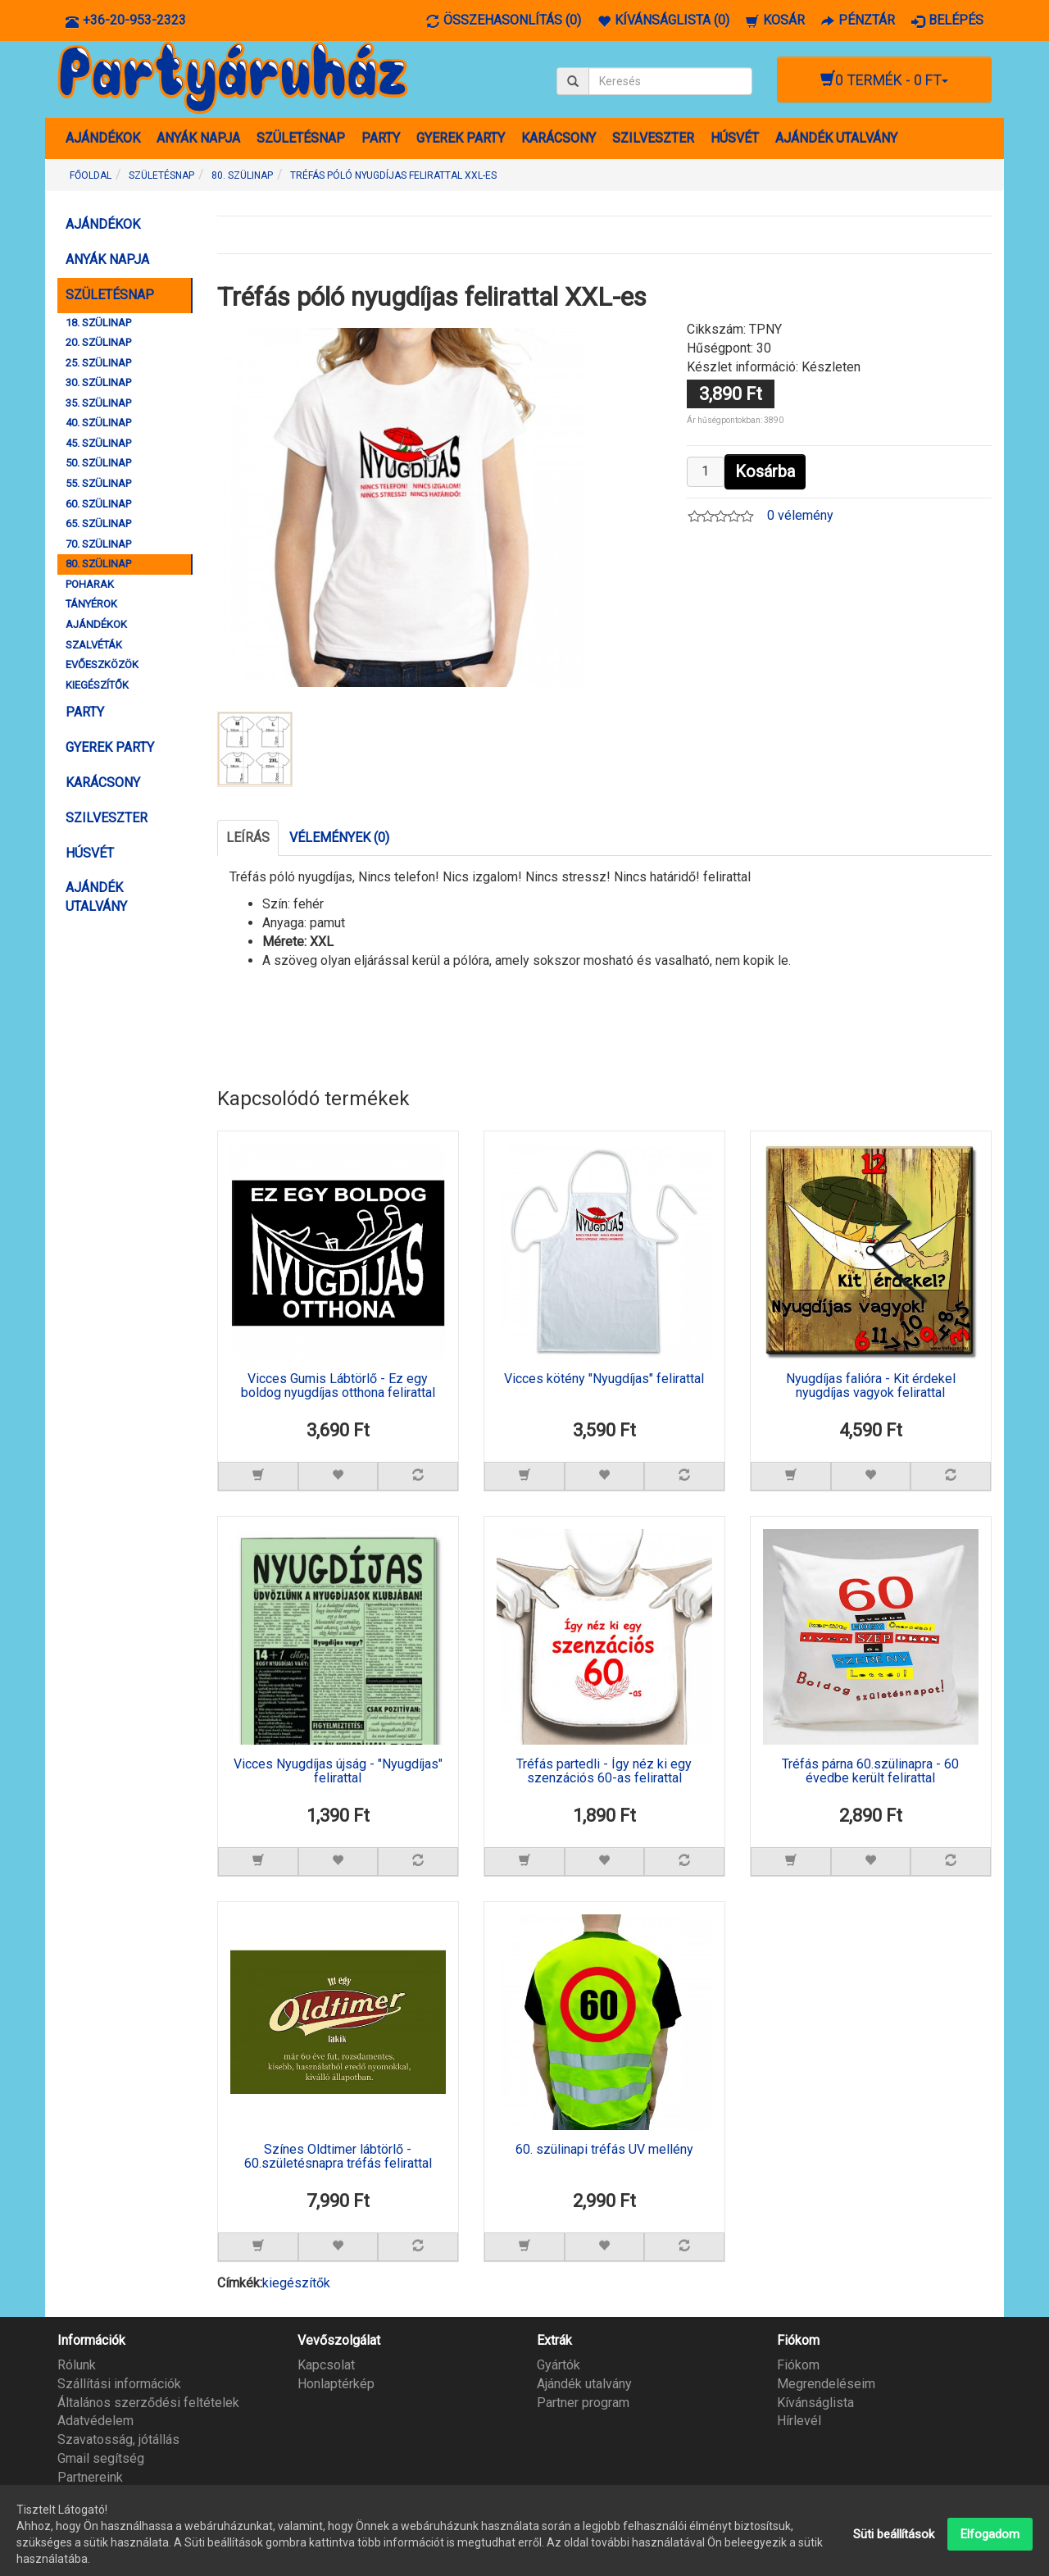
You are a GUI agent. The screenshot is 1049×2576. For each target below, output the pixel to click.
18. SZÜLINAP (98, 322)
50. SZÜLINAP (98, 463)
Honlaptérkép (336, 2384)
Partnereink (90, 2477)
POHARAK (90, 584)
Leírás (248, 837)
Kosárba (765, 471)
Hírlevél (799, 2420)
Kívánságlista (815, 2402)
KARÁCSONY (558, 138)
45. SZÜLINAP (98, 443)
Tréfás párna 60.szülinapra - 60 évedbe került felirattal (870, 1771)
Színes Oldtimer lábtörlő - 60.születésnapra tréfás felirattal (338, 2157)
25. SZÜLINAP (98, 363)
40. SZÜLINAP (98, 422)
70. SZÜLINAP (98, 544)
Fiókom (798, 2365)
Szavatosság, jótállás (118, 2439)
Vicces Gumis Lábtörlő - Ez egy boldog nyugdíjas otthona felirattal (338, 1386)
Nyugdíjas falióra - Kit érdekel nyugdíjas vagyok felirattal (871, 1386)
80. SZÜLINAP (98, 564)
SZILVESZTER (653, 138)
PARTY (380, 138)
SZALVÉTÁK (94, 645)
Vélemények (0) (339, 837)
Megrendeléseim (826, 2384)
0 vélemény (800, 515)
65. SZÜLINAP (98, 523)
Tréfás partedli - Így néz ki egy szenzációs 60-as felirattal (604, 1771)
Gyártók (558, 2365)
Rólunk (76, 2365)
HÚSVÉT (735, 138)
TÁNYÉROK (91, 604)
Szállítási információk (119, 2384)
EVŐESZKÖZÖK (102, 664)
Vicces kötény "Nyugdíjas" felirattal (604, 1379)
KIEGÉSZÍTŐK (97, 685)
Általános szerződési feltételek (148, 2402)
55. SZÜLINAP (98, 483)
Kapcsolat (326, 2365)
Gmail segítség (100, 2458)
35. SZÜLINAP (98, 403)
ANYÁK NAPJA (198, 138)
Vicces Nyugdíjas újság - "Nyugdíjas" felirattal (338, 1771)
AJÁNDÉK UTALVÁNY (836, 138)
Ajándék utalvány (584, 2384)
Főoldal (90, 175)
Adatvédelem (95, 2420)
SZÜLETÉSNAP (301, 138)
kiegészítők (296, 2283)
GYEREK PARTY (460, 138)
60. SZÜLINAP (98, 504)
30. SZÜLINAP (98, 382)
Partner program (583, 2402)
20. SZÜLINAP (98, 342)
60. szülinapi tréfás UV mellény (604, 2149)
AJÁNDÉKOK (103, 138)
